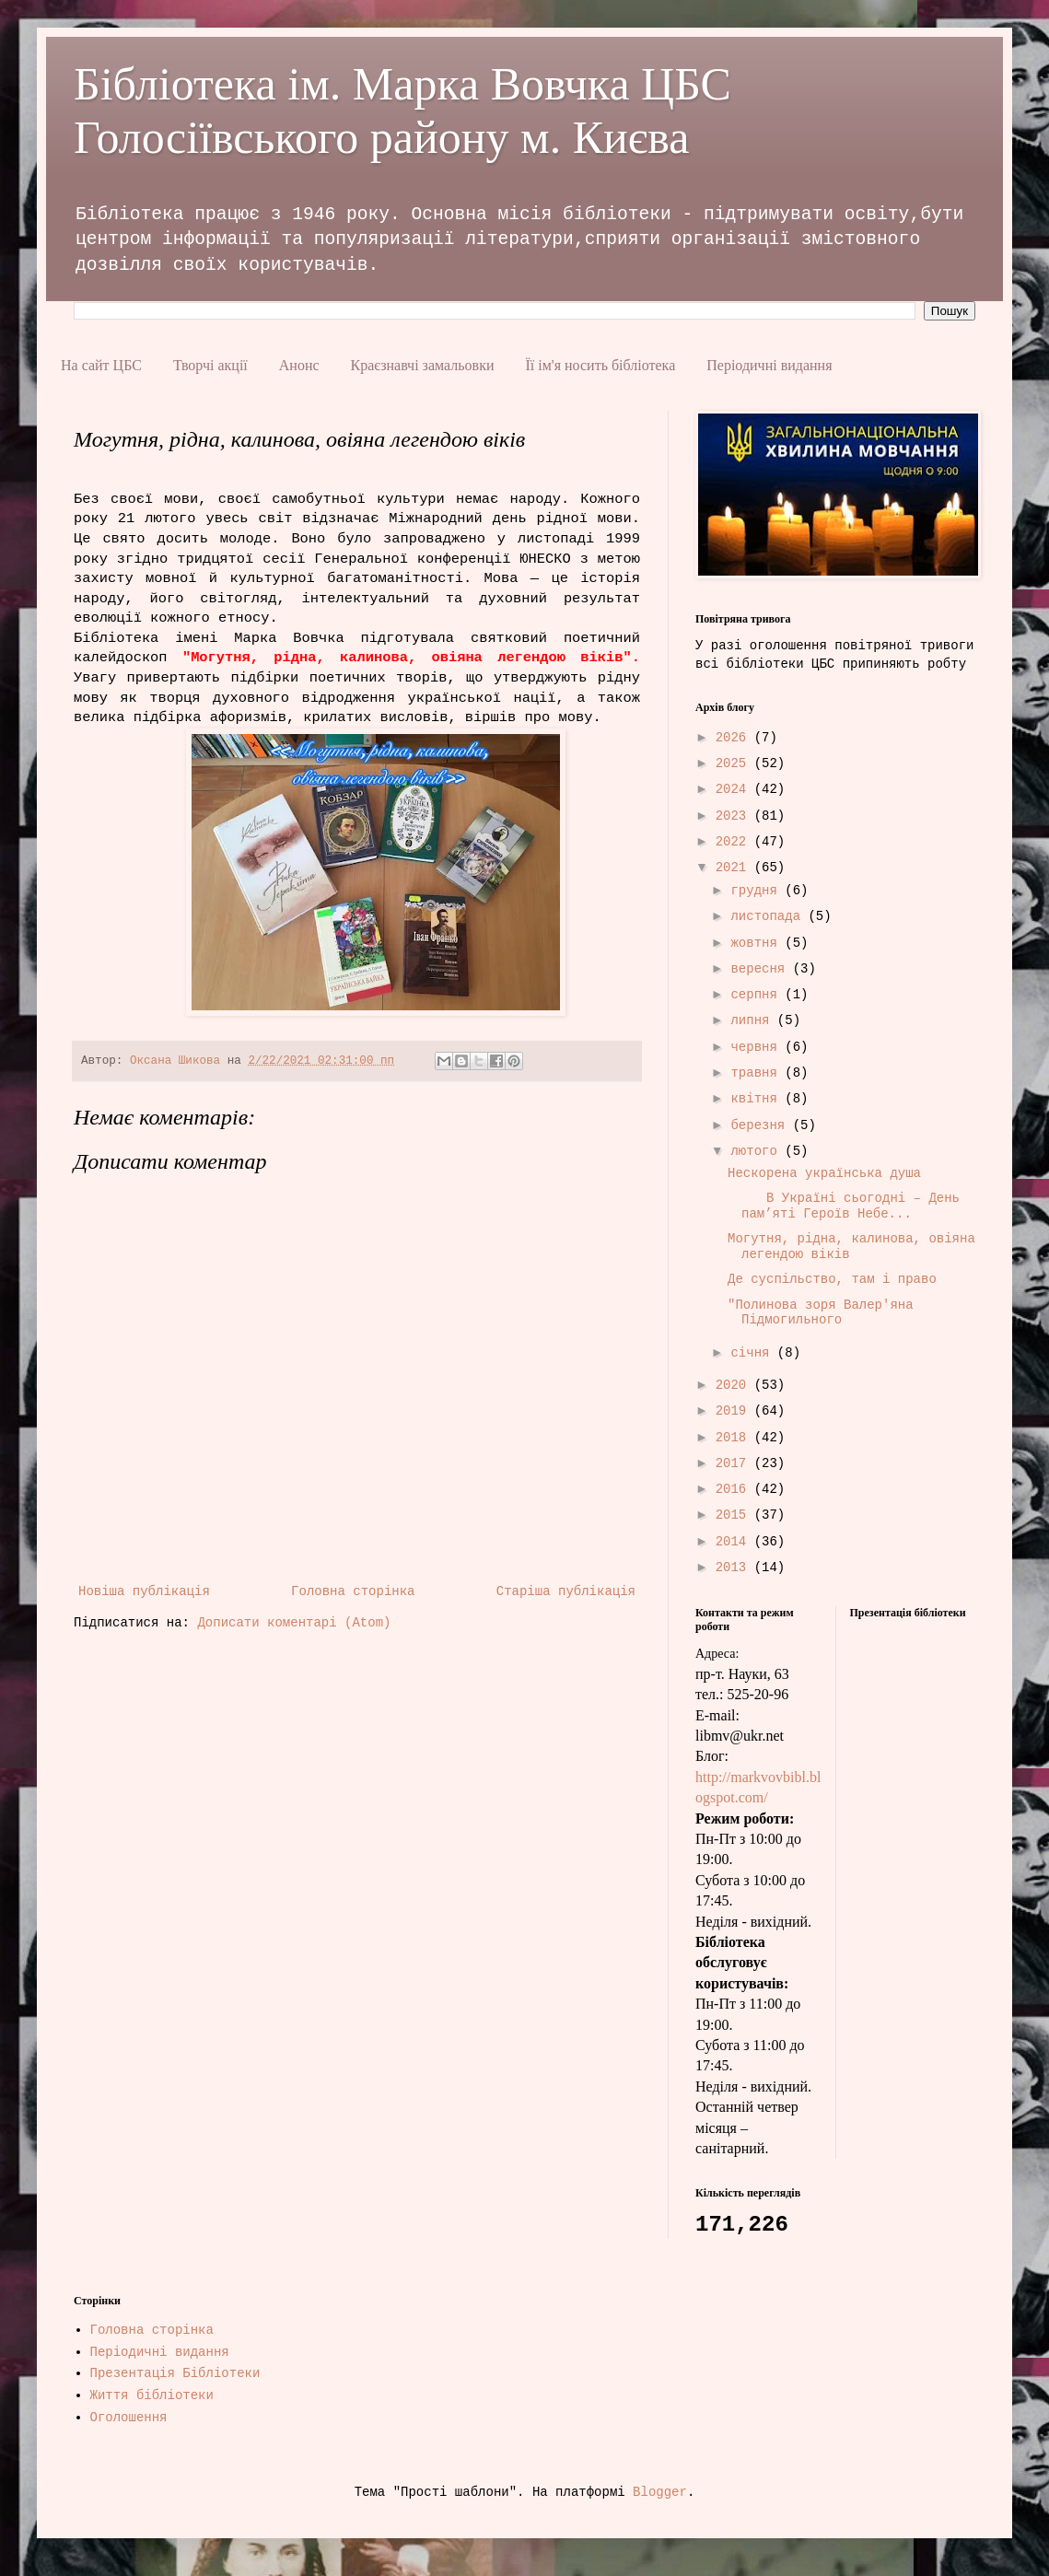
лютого (757, 1151)
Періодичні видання (769, 365)
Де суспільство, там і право (832, 1279)
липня (753, 1020)
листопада (769, 916)
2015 (735, 1515)
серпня (757, 994)
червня (757, 1047)
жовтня (757, 943)
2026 (735, 737)
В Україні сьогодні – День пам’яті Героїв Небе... (844, 1206)
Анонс (299, 365)
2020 (735, 1385)
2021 (735, 867)
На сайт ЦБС (101, 365)
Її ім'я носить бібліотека (600, 365)
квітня (757, 1098)
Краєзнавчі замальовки (423, 365)
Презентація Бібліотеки (175, 2373)
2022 (735, 841)
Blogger (660, 2492)
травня (757, 1073)
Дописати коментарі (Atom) (293, 1622)
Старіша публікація (565, 1591)
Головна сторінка (352, 1591)
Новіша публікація (144, 1591)
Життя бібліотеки (152, 2395)
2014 (735, 1541)
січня (753, 1353)
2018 (735, 1437)
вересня (761, 969)
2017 (735, 1463)
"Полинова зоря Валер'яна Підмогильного (821, 1313)
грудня (757, 890)
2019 (735, 1411)
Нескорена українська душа (824, 1173)
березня (761, 1125)
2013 (735, 1567)
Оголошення (129, 2417)
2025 (735, 763)
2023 (735, 816)
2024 (735, 789)
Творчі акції (210, 365)
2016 (735, 1489)
